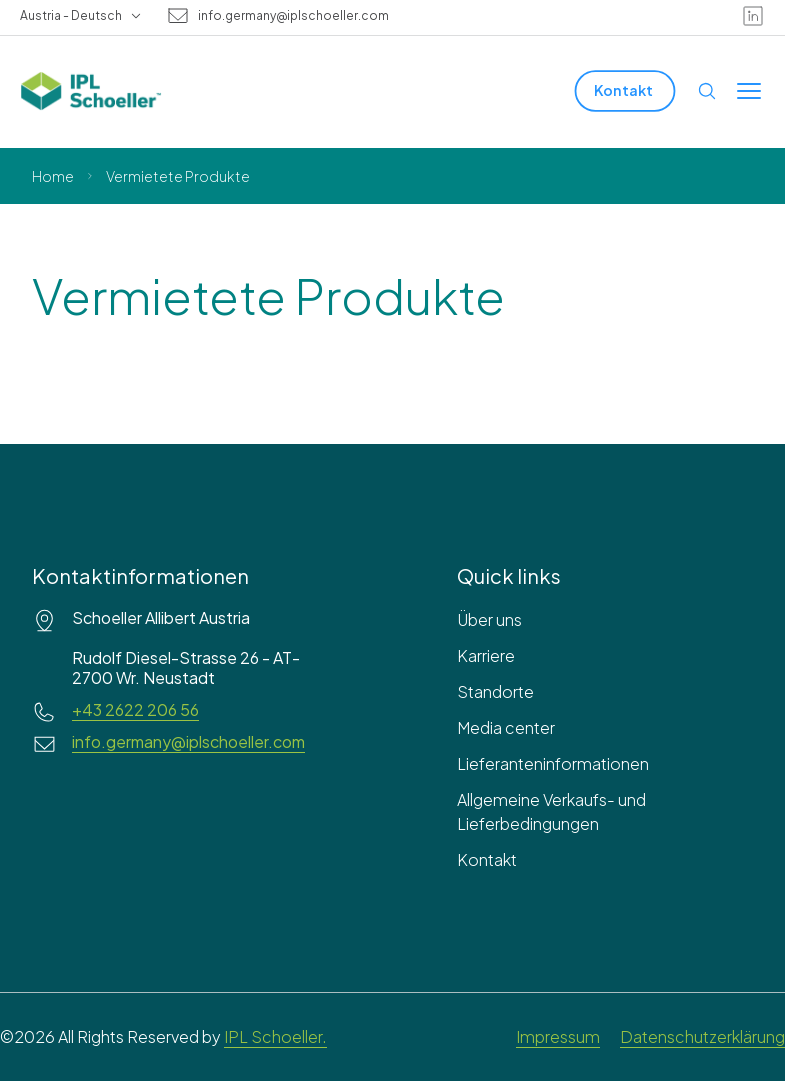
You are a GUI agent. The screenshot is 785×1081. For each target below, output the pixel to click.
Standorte (495, 691)
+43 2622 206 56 (135, 710)
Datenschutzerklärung (702, 1036)
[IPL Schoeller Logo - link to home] (91, 91)
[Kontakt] (625, 90)
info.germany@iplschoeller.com (293, 16)
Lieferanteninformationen (553, 763)
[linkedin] (753, 16)
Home (53, 176)
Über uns (489, 619)
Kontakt (487, 859)
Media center (506, 727)
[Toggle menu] (749, 91)
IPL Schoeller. (275, 1036)
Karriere (486, 655)
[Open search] (707, 91)
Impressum (558, 1036)
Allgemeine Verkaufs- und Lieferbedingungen (551, 811)
